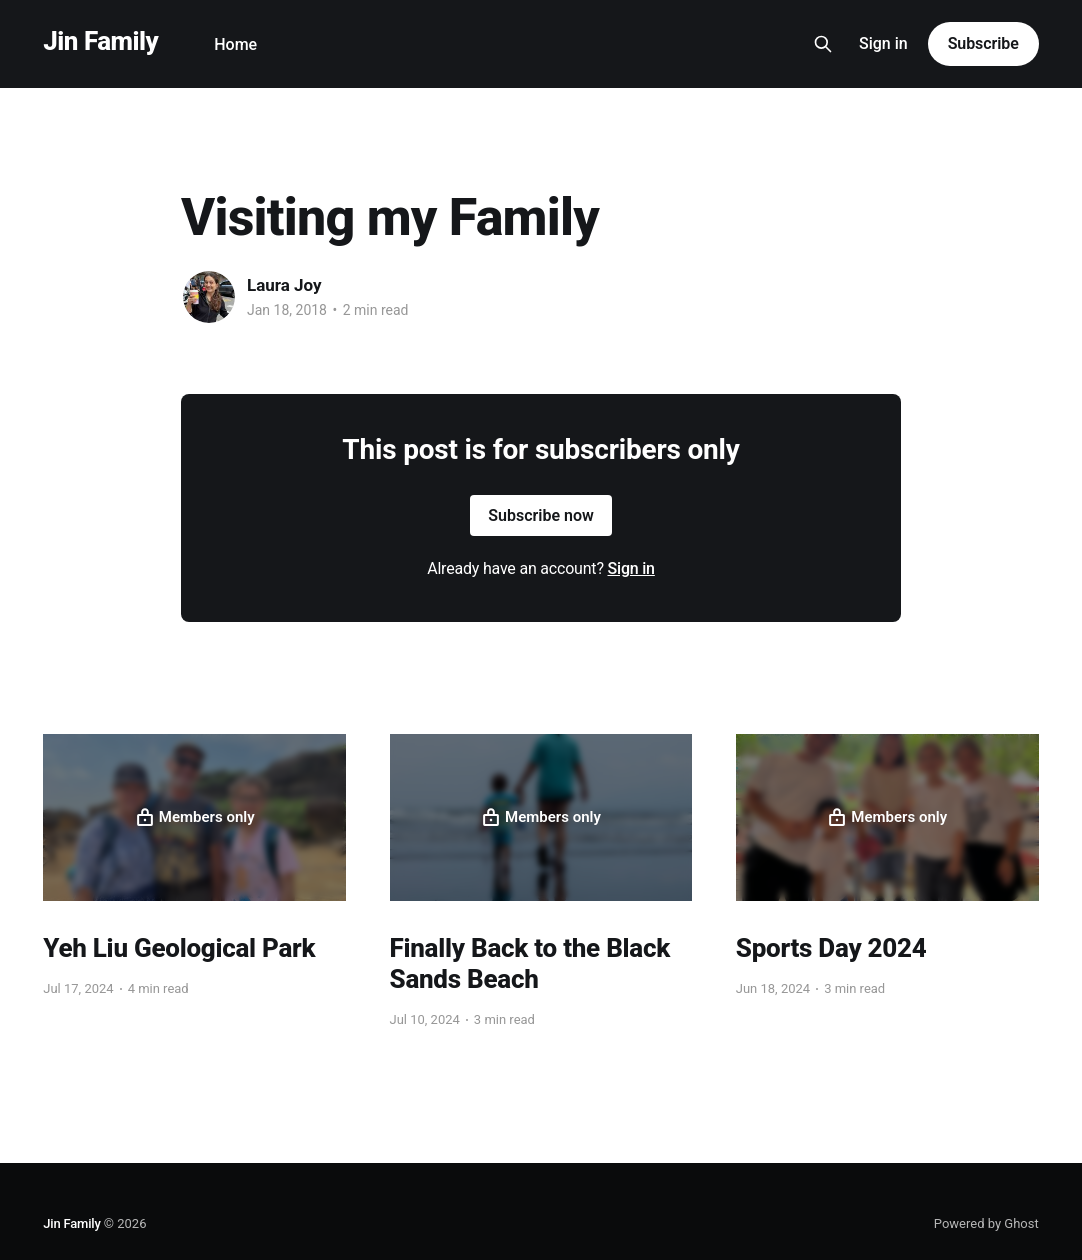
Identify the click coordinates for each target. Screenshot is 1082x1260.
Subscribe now (541, 515)
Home (235, 44)
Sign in (883, 43)
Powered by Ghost (986, 1223)
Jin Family (100, 41)
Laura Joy (284, 285)
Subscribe (983, 43)
